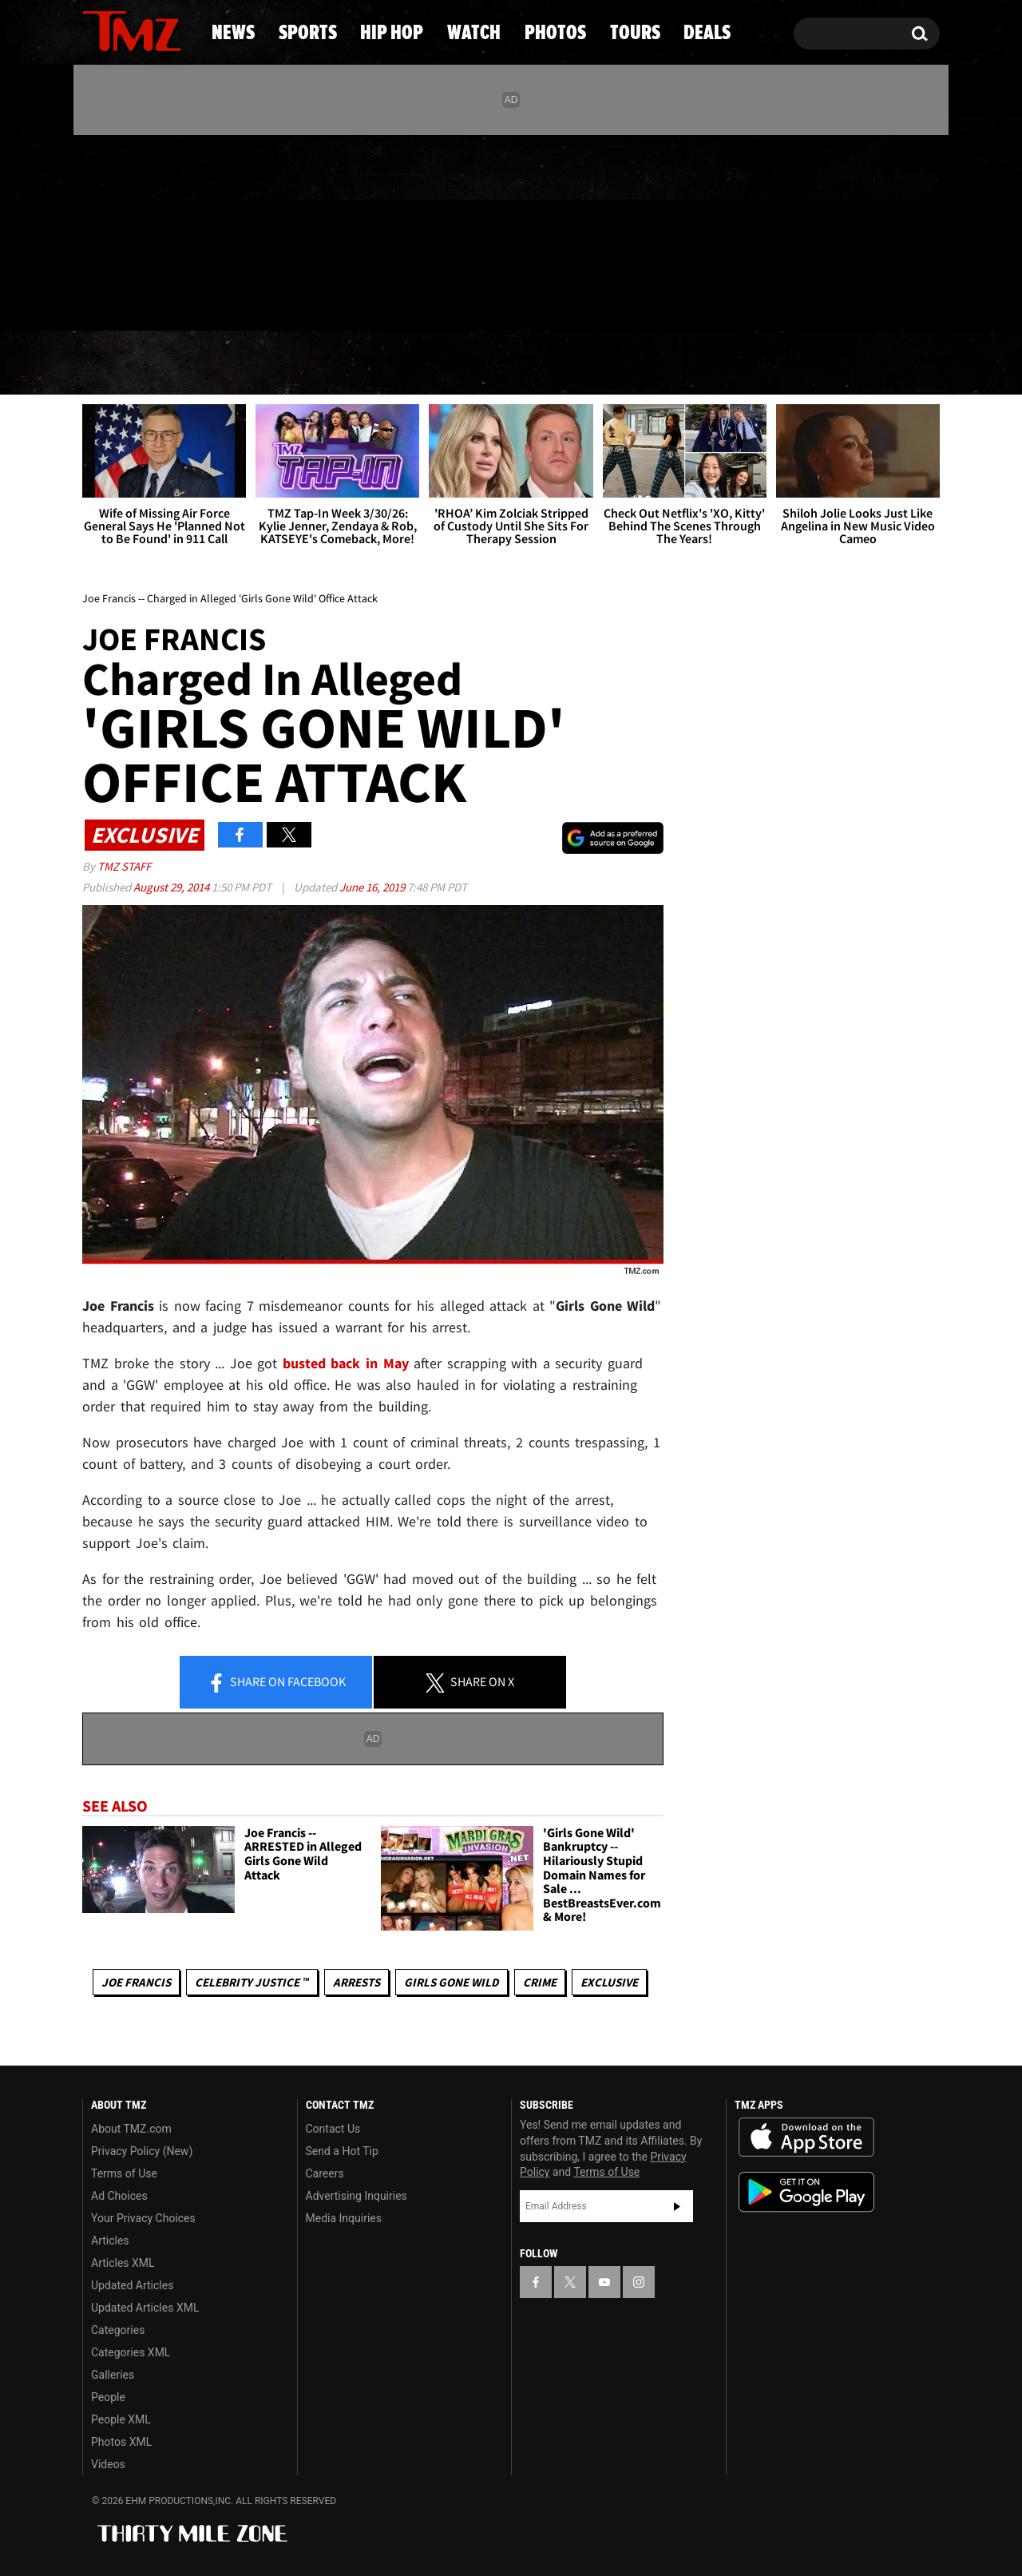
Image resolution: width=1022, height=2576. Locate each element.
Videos (108, 2464)
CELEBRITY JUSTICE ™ (252, 1982)
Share (276, 1683)
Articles (110, 2240)
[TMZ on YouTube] (604, 2282)
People (108, 2397)
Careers (325, 2173)
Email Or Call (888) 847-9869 (266, 298)
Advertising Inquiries (356, 2195)
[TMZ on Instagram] (177, 229)
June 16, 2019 (373, 887)
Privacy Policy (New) (141, 2151)
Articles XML (123, 2262)
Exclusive (609, 1982)
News (121, 363)
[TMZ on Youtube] (147, 229)
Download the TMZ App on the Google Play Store (806, 2192)
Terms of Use (124, 2173)
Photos (632, 363)
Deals (874, 363)
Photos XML (121, 2441)
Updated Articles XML (145, 2307)
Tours (759, 363)
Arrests (356, 1982)
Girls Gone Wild (451, 1982)
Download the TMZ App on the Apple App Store (806, 2137)
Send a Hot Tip (342, 2151)
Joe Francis (136, 1982)
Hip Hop (374, 363)
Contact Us (333, 2128)
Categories (118, 2330)
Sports (240, 363)
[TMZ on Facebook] (95, 229)
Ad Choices (119, 2195)
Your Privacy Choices (143, 2218)
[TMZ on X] (119, 229)
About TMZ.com (131, 2128)
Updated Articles (132, 2285)
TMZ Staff (124, 866)
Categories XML (130, 2352)
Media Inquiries (344, 2218)
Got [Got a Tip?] (133, 298)
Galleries (112, 2374)
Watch (504, 363)
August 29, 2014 (172, 887)
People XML (121, 2419)
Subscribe (677, 2206)
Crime (540, 1982)
